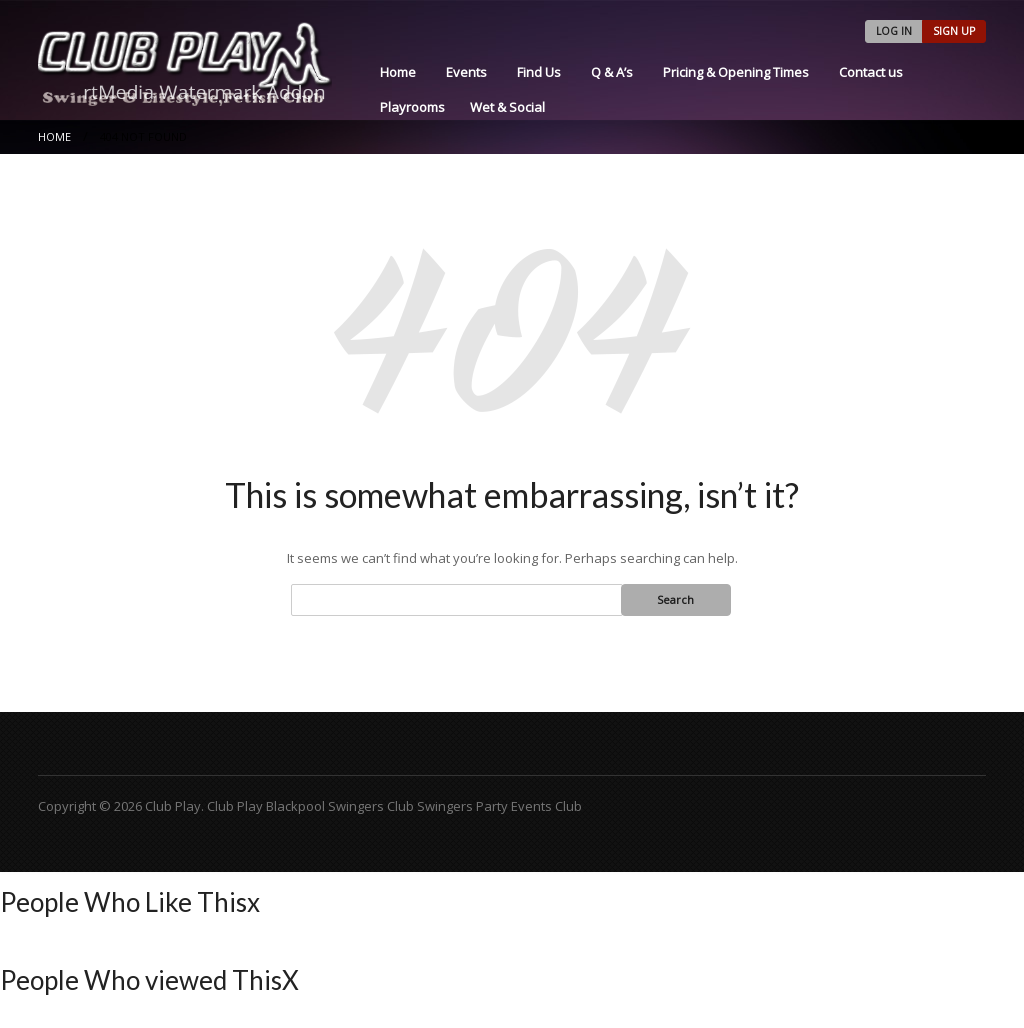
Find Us (539, 72)
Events (466, 72)
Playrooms (412, 107)
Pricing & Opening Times (736, 72)
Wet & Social (507, 107)
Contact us (871, 72)
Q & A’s (612, 72)
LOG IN (894, 31)
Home (398, 72)
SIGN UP (954, 31)
